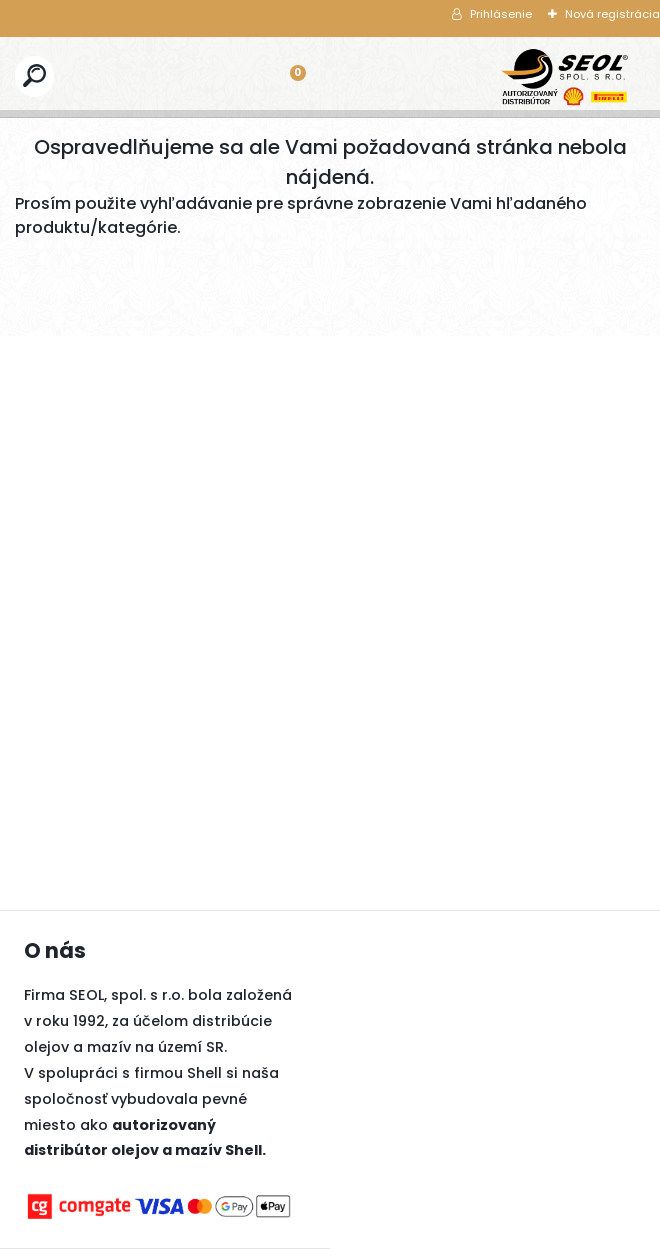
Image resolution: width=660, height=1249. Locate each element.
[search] (34, 75)
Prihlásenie (501, 14)
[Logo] (565, 77)
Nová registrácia (612, 14)
